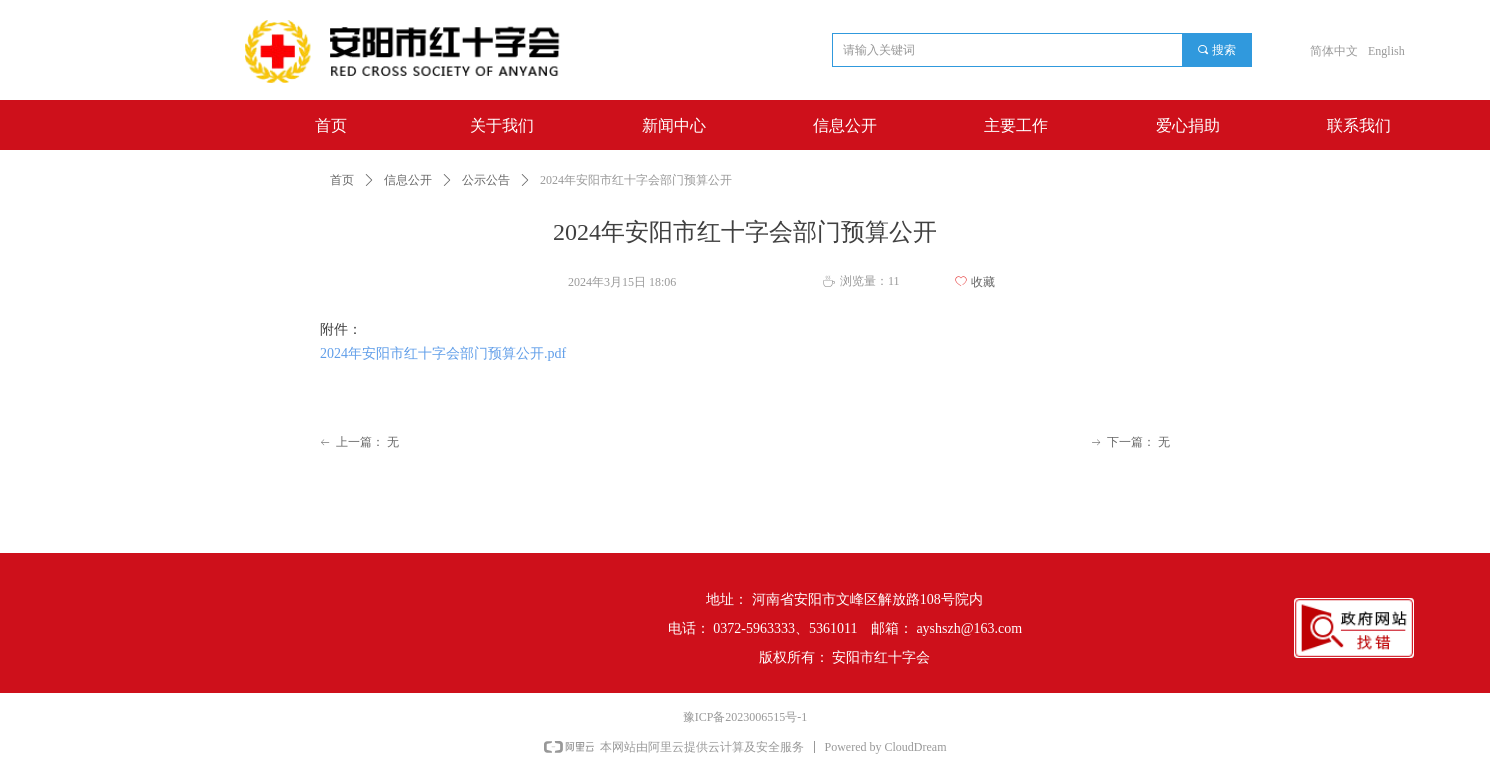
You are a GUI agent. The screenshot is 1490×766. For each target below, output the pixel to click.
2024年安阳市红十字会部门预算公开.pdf (443, 353)
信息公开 (408, 180)
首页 (342, 180)
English (1386, 51)
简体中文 (1334, 51)
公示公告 (486, 180)
